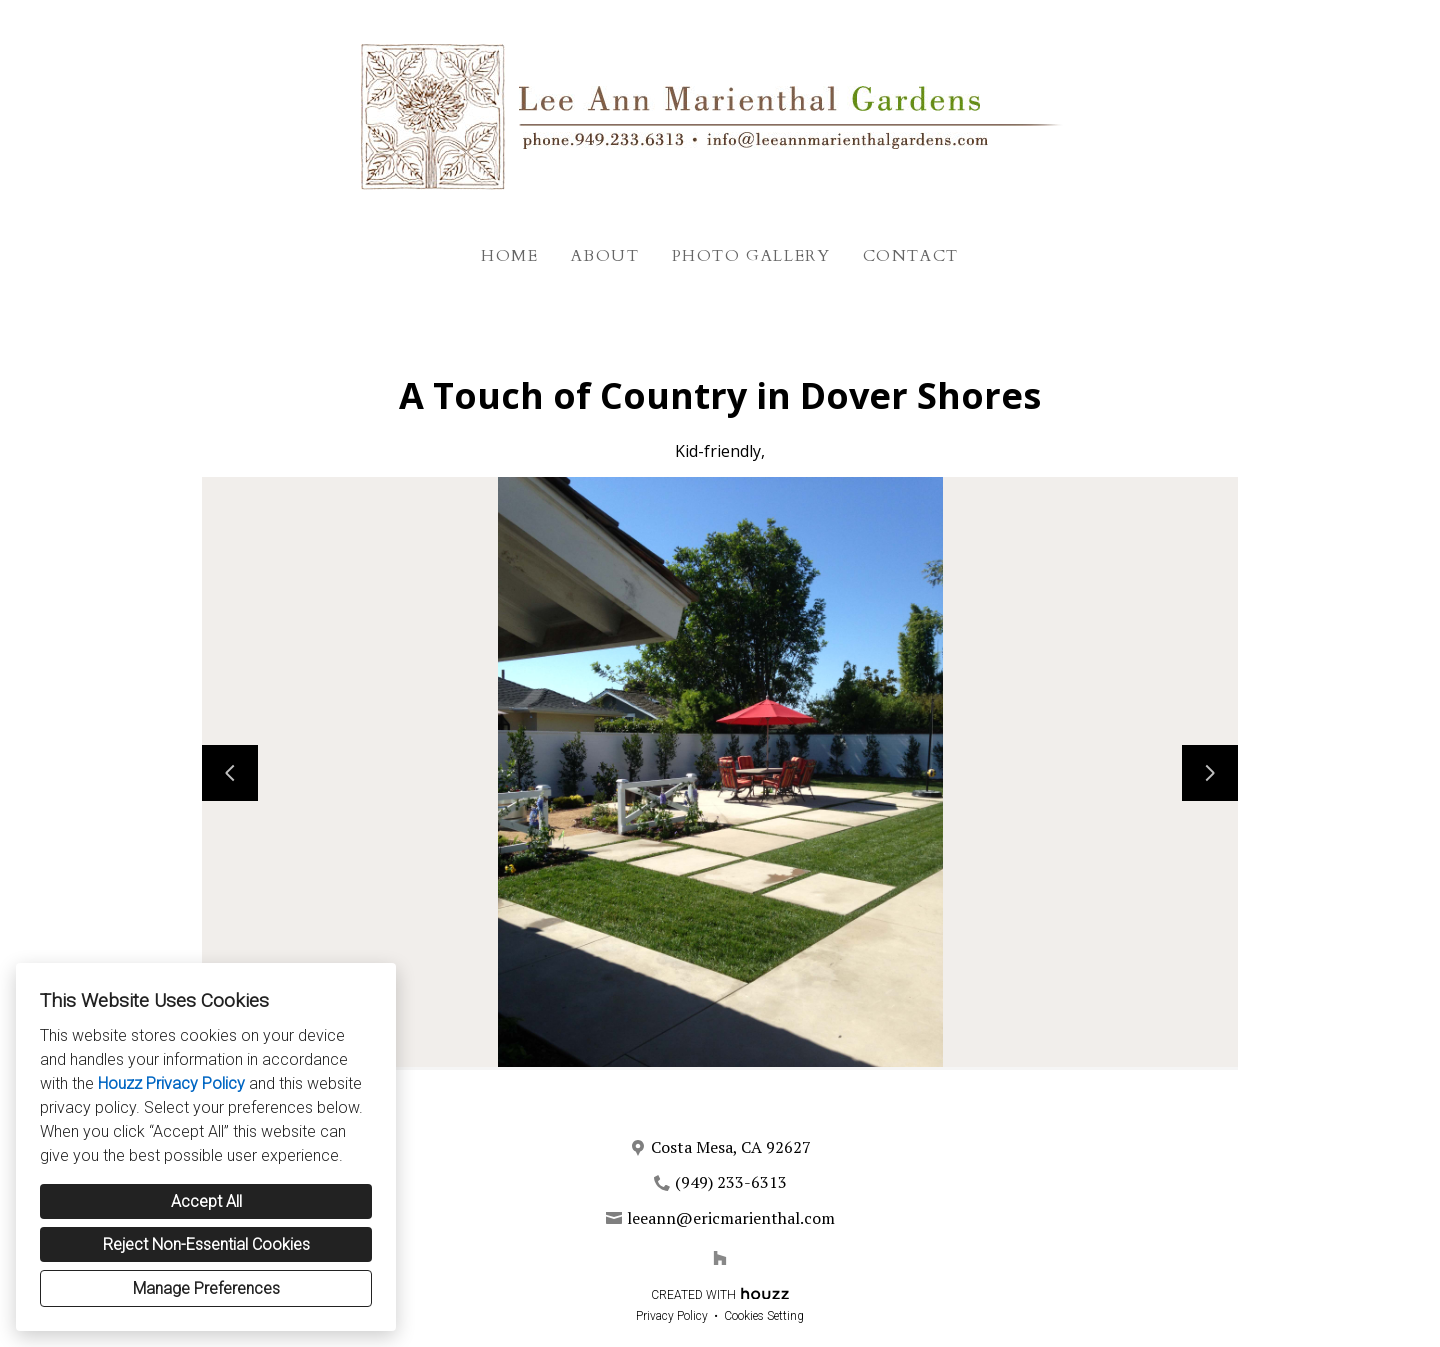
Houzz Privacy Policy (171, 1083)
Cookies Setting (764, 1316)
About (605, 256)
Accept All (206, 1201)
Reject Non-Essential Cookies (206, 1244)
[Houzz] (720, 1258)
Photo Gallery (751, 256)
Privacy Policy (672, 1316)
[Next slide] (1210, 773)
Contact (911, 256)
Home (509, 256)
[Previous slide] (230, 773)
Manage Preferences (206, 1288)
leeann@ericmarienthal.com (731, 1218)
